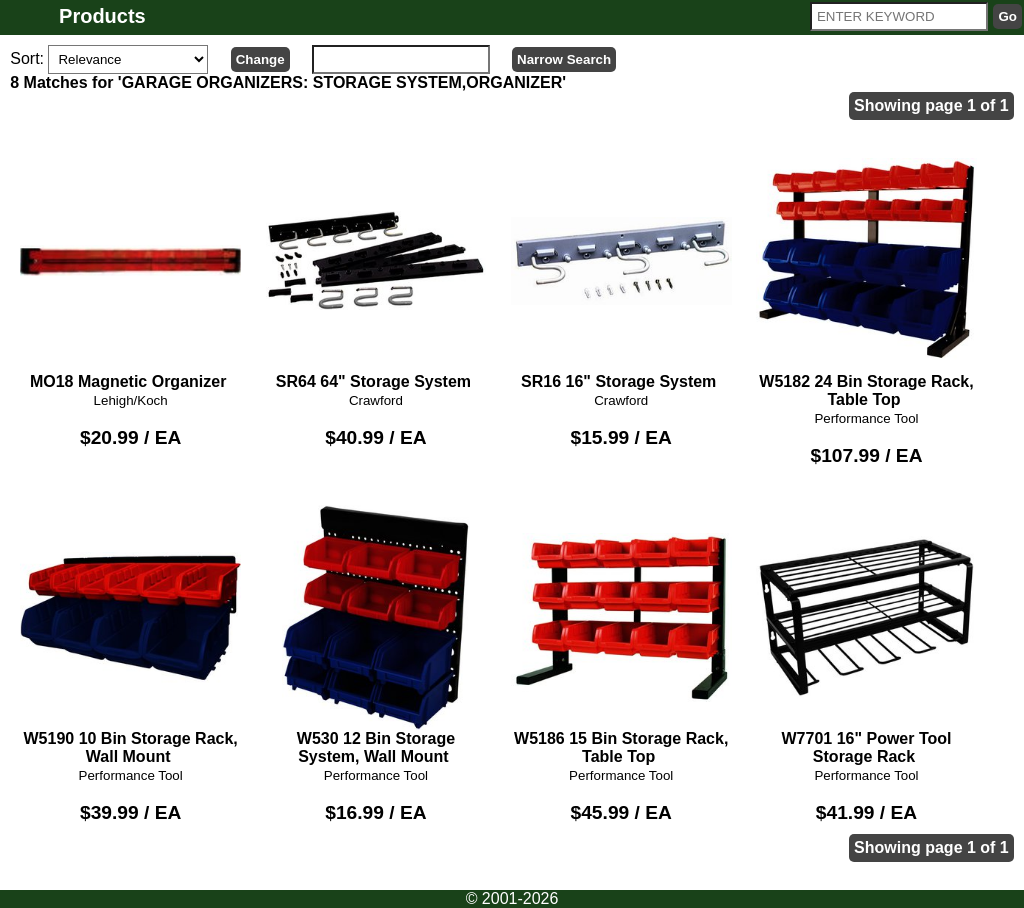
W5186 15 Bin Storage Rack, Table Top (621, 635)
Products (102, 16)
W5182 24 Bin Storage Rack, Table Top (866, 278)
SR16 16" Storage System (621, 269)
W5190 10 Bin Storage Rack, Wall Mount (130, 635)
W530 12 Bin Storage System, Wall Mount (376, 635)
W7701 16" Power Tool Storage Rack (866, 635)
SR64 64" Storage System (376, 269)
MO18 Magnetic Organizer (130, 269)
